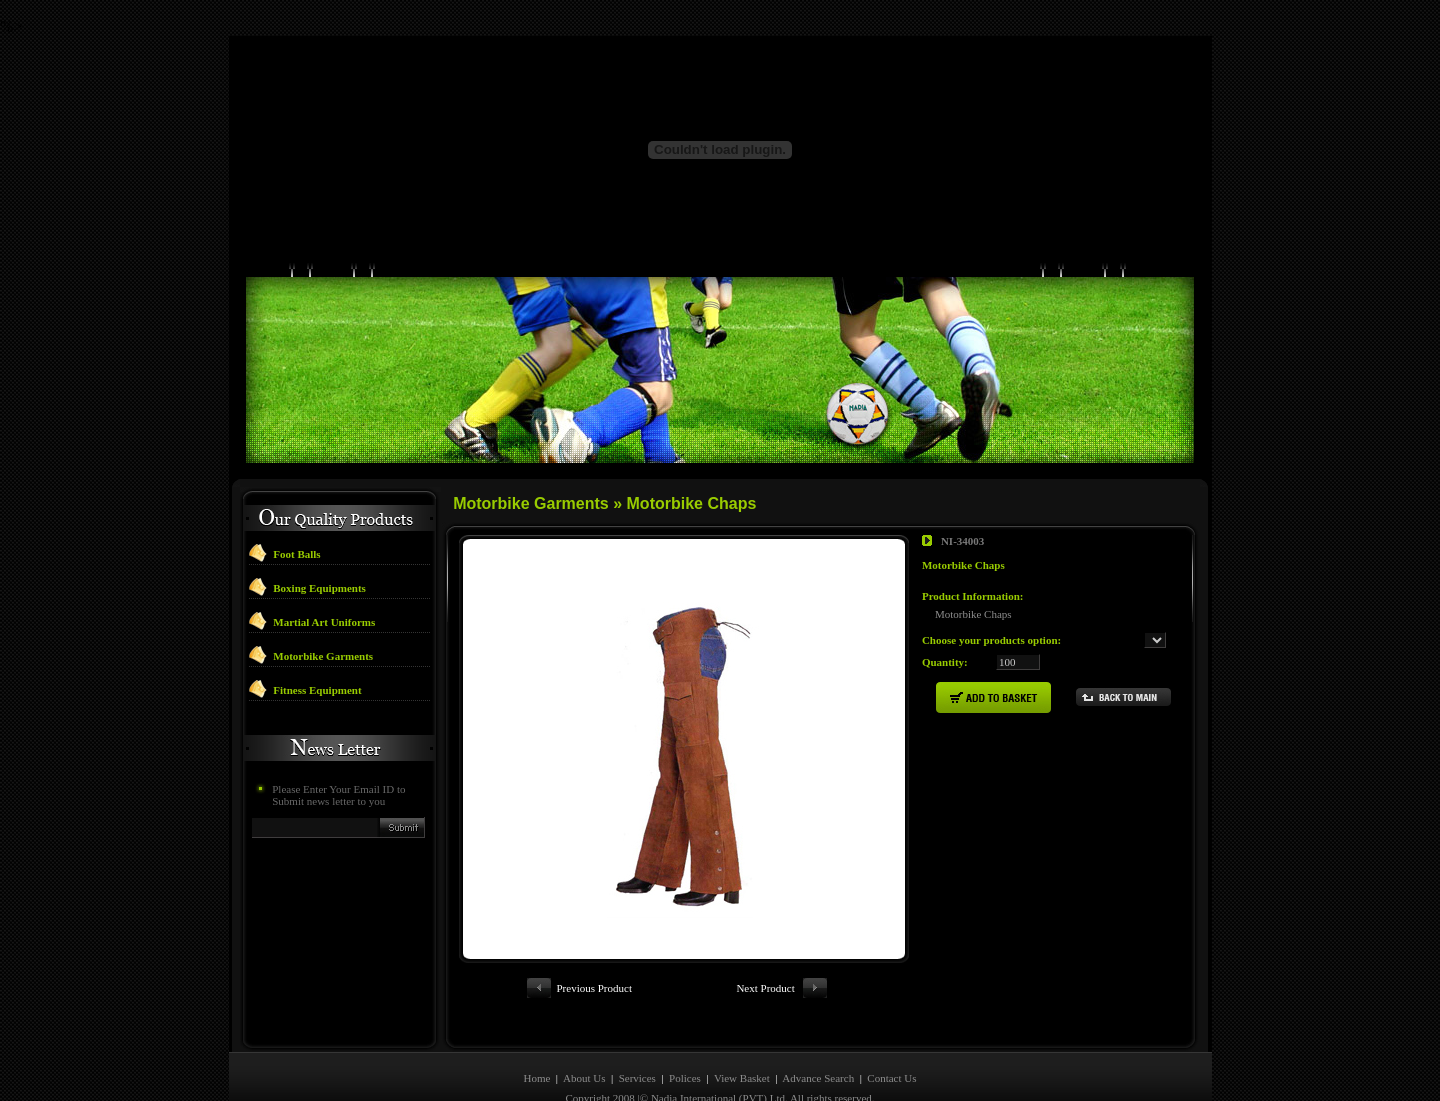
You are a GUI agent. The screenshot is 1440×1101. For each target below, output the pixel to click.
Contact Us (891, 1042)
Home (536, 1042)
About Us (584, 1042)
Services (637, 1042)
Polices (686, 1042)
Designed (649, 1082)
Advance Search (818, 1042)
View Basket (742, 1042)
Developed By (715, 1082)
